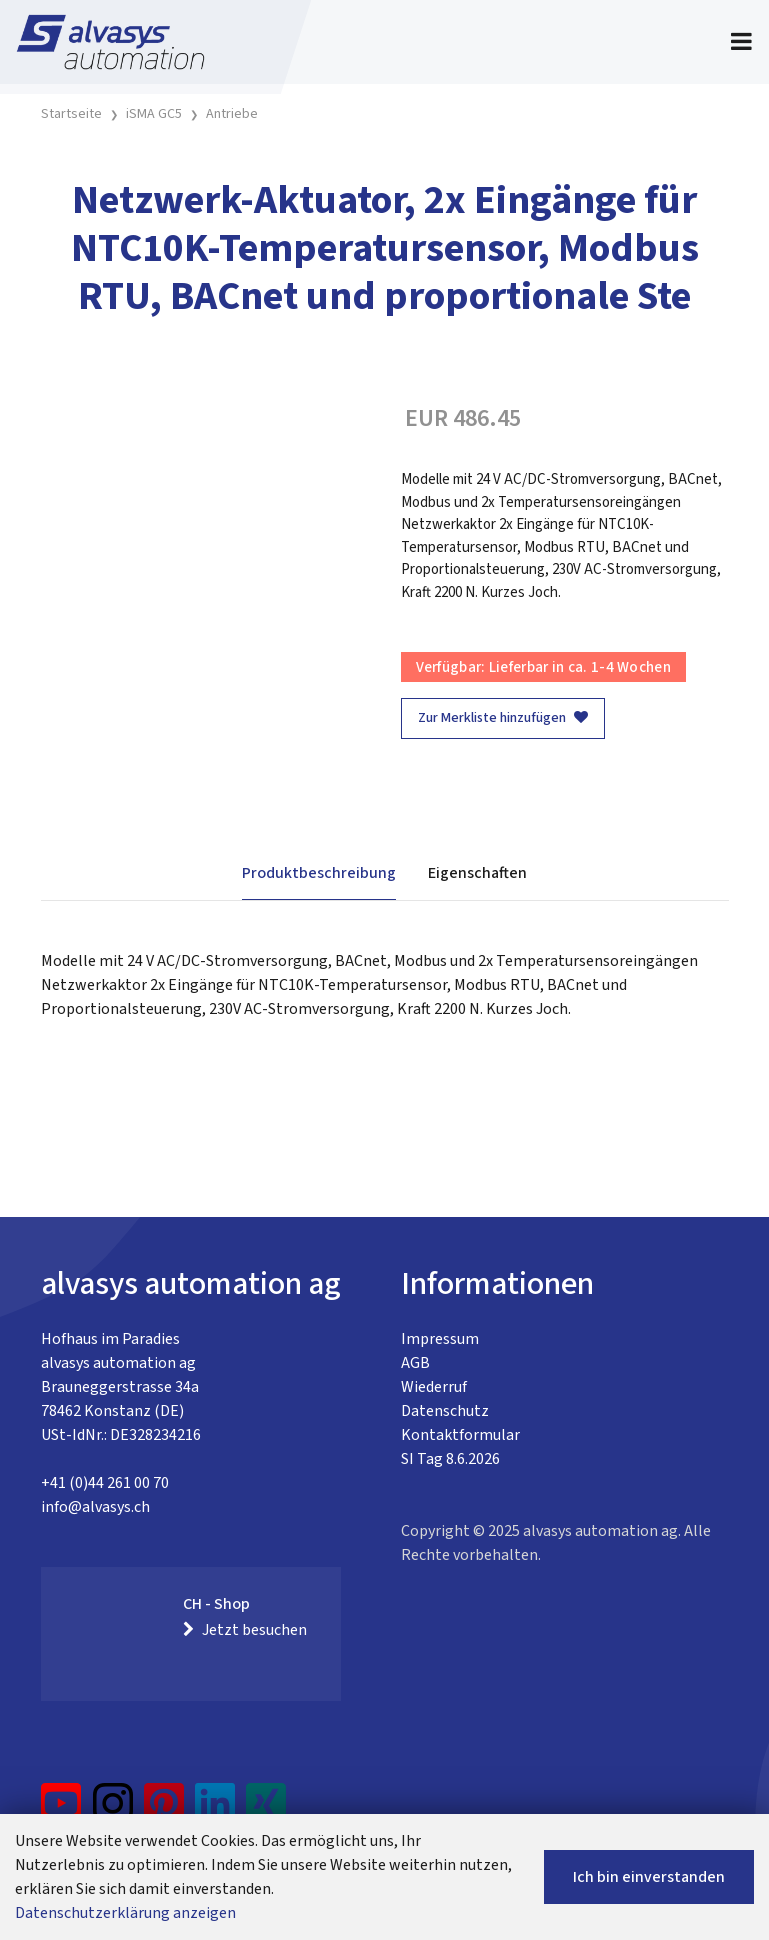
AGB (415, 1363)
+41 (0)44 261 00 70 (105, 1483)
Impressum (440, 1339)
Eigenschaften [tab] (477, 873)
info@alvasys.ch (95, 1507)
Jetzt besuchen (245, 1630)
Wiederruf (434, 1387)
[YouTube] (61, 1811)
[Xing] (266, 1811)
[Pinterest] (164, 1811)
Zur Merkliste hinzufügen (503, 718)
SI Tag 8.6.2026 (450, 1459)
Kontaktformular (460, 1435)
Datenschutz (445, 1411)
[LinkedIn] (215, 1811)
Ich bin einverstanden (649, 1877)
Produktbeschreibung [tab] (319, 873)
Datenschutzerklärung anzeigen (125, 1913)
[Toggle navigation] (741, 42)
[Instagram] (113, 1811)
